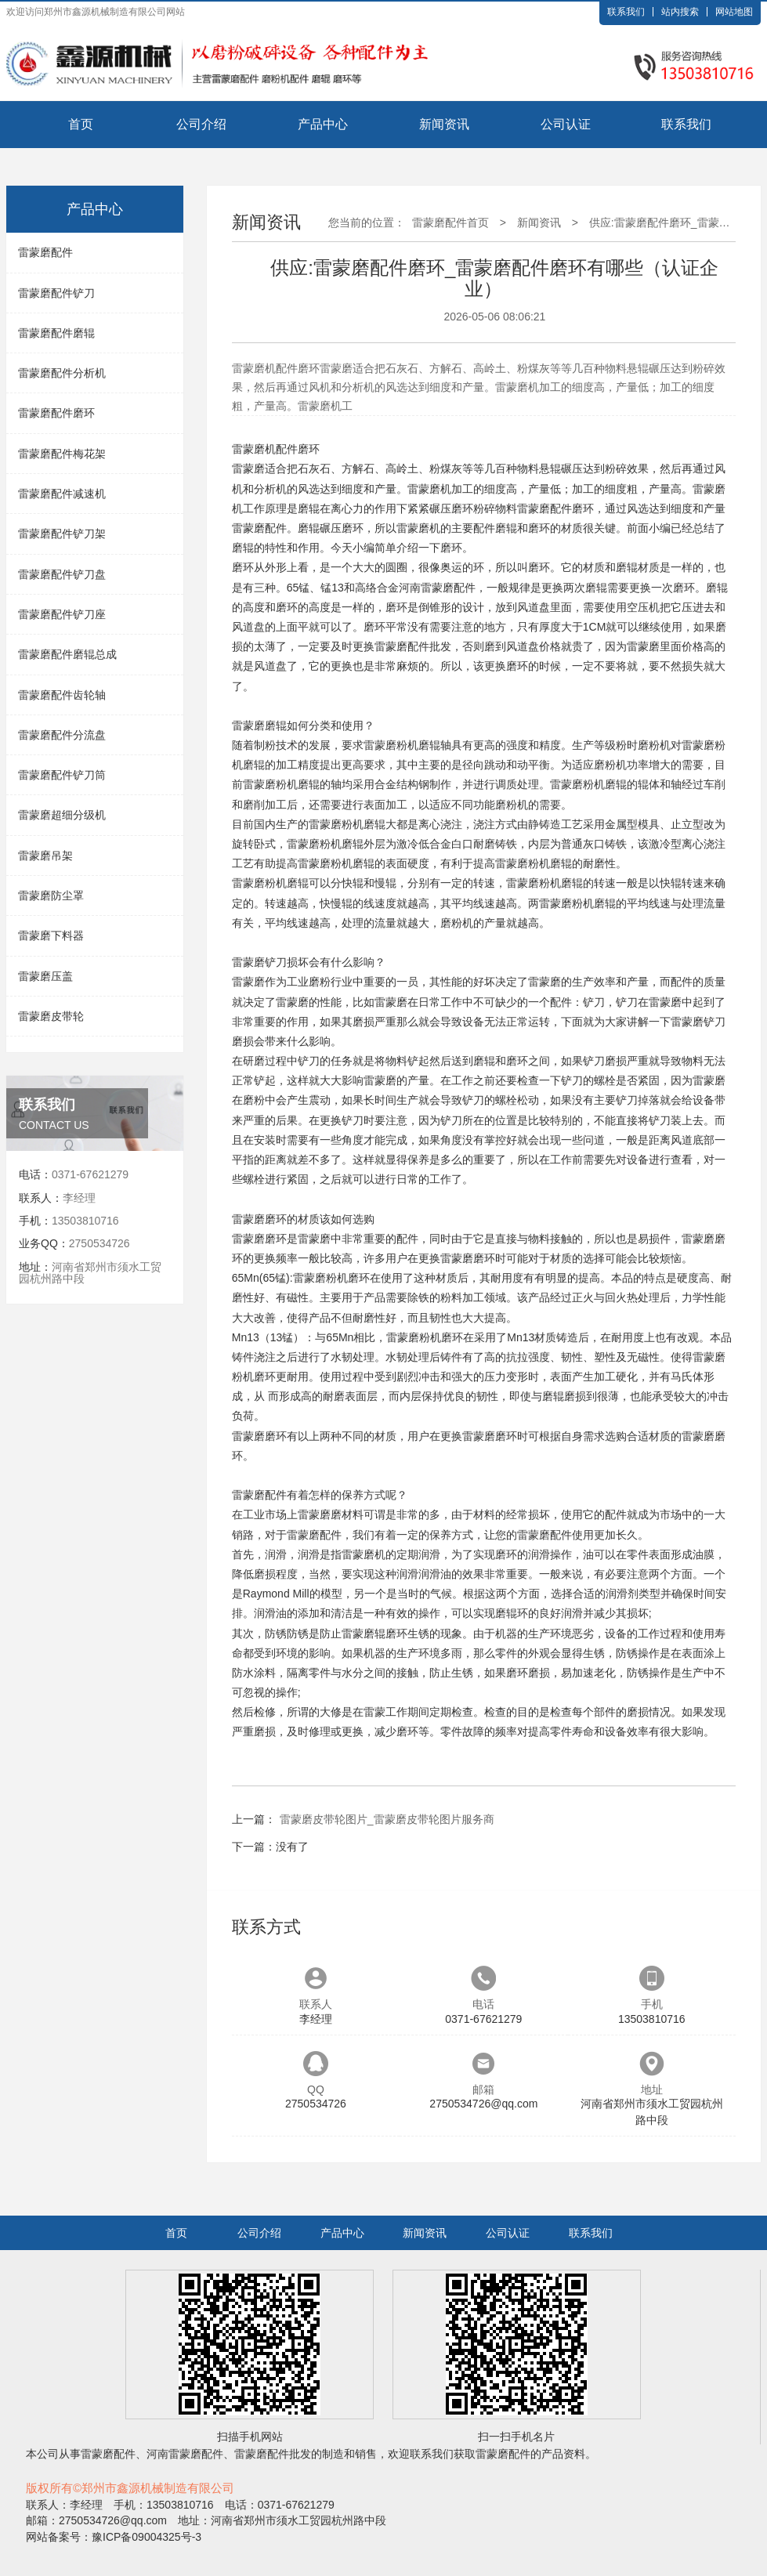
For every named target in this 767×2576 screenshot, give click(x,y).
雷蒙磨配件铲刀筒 (62, 775)
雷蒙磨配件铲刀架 (62, 533)
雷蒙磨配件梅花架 (62, 453)
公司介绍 (201, 124)
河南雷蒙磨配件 (437, 587)
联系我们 (626, 11)
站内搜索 (680, 11)
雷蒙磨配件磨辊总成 (67, 654)
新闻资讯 (444, 124)
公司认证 (566, 124)
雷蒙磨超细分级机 (62, 815)
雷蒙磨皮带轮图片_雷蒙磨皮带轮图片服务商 (387, 1819)
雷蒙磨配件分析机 (62, 373)
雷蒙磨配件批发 (412, 646)
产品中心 (323, 124)
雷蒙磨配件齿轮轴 (62, 695)
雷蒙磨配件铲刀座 (62, 614)
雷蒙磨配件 (45, 252)
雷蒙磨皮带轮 (51, 1016)
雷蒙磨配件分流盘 (62, 735)
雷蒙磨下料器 (51, 935)
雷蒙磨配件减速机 (62, 493)
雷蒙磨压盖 (45, 976)
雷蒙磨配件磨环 (56, 413)
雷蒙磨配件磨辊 (56, 333)
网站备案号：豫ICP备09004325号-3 (113, 2537)
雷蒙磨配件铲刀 (56, 293)
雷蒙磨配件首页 (450, 222)
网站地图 (734, 11)
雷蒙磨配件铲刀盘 (62, 574)
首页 (80, 124)
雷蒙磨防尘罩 (51, 895)
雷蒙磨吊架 (45, 855)
